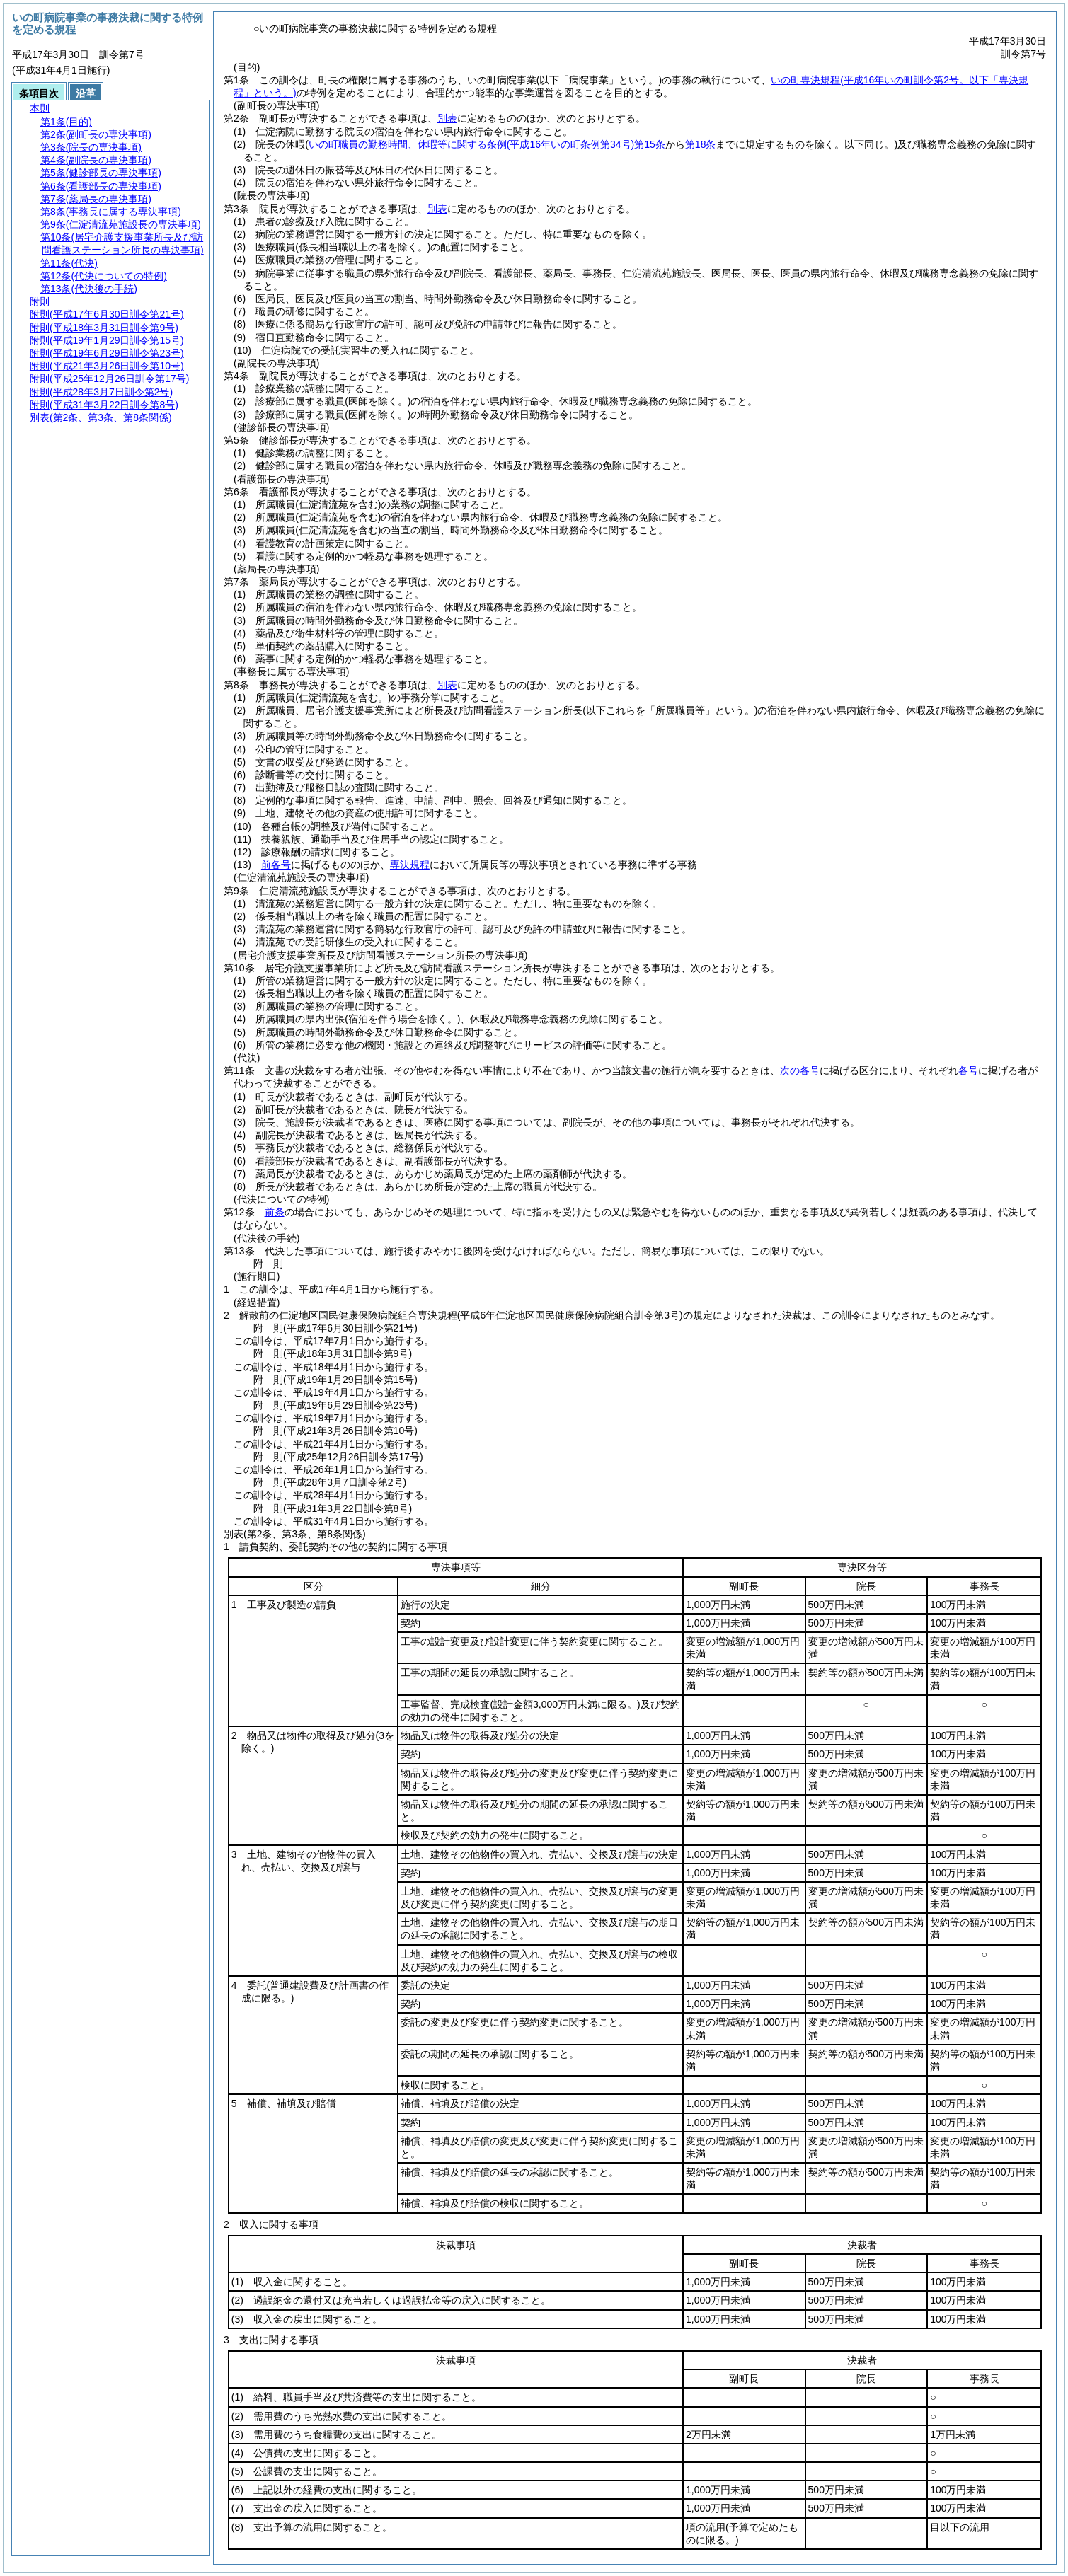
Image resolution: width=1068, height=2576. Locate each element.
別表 (447, 118)
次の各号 (800, 1070)
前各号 (276, 864)
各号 (968, 1070)
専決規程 (410, 864)
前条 (275, 1212)
